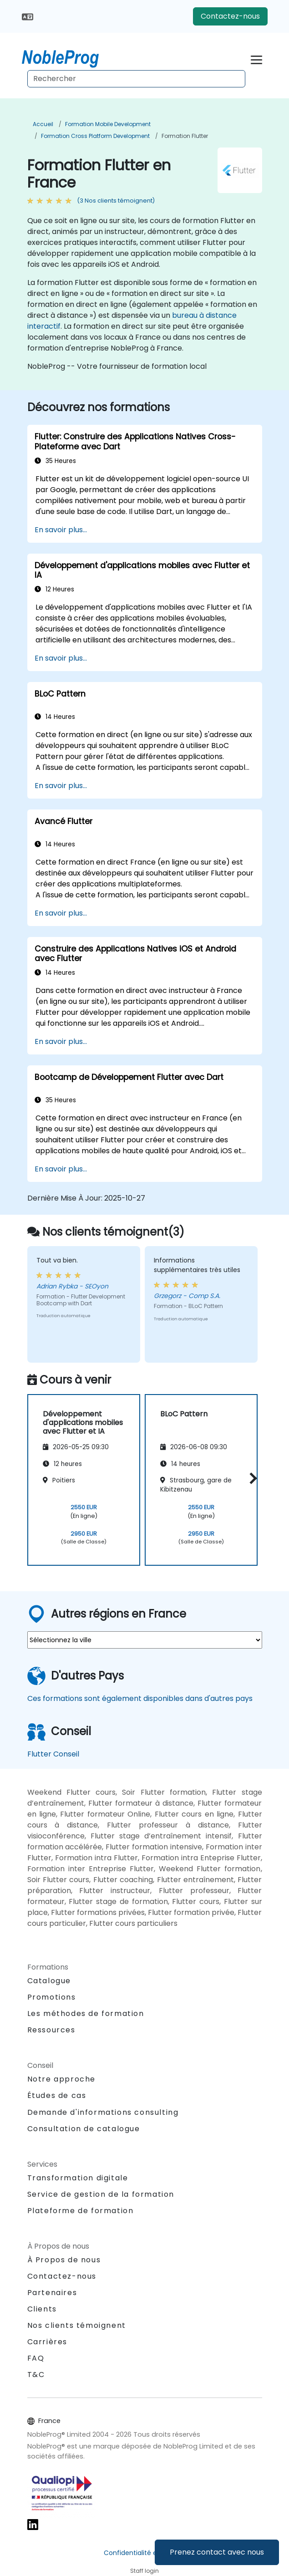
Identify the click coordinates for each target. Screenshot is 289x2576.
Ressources (51, 2030)
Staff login (144, 2571)
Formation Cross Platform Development (95, 136)
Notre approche (61, 2079)
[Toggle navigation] (256, 58)
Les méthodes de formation (85, 2013)
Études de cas (56, 2095)
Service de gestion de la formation (100, 2194)
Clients (42, 2309)
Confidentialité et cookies (145, 2552)
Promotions (51, 1997)
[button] (251, 1478)
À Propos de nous (64, 2260)
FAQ (36, 2358)
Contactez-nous (230, 16)
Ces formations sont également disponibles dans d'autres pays (140, 1698)
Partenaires (52, 2292)
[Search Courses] (136, 78)
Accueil (43, 124)
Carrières (47, 2342)
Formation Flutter (185, 136)
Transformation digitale (77, 2178)
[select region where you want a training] (144, 1640)
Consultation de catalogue (83, 2128)
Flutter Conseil (53, 1754)
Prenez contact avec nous (217, 2552)
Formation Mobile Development (108, 124)
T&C (36, 2374)
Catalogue (49, 1980)
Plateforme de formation (80, 2210)
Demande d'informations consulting (103, 2112)
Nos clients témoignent (76, 2325)
